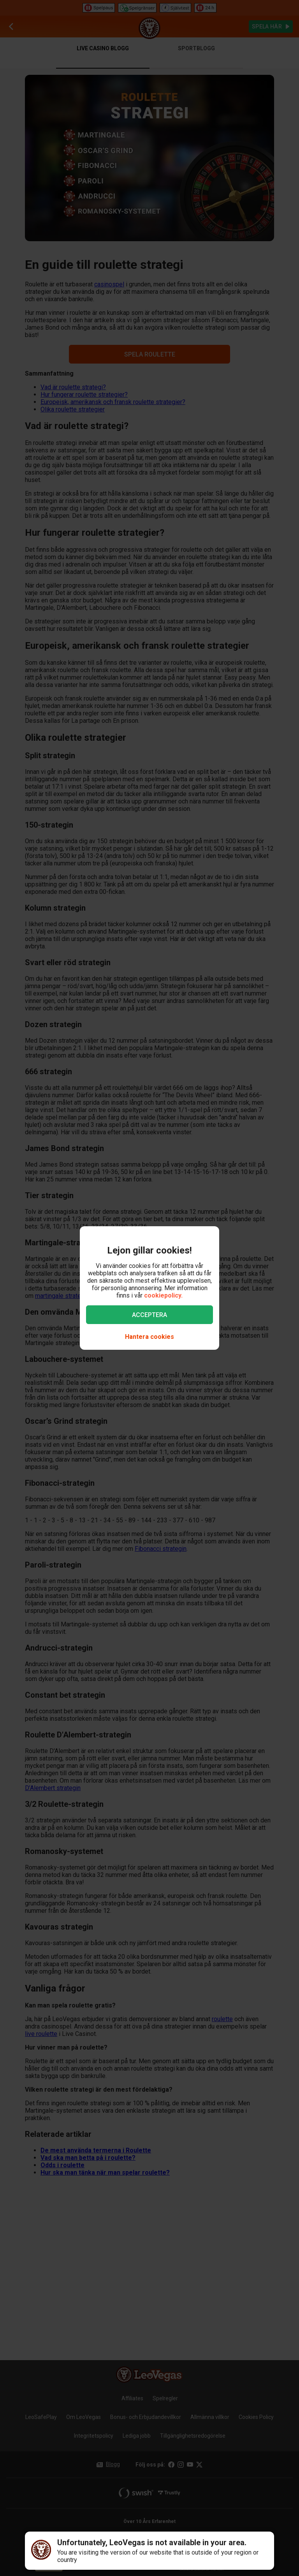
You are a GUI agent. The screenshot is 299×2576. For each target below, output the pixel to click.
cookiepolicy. (163, 1295)
